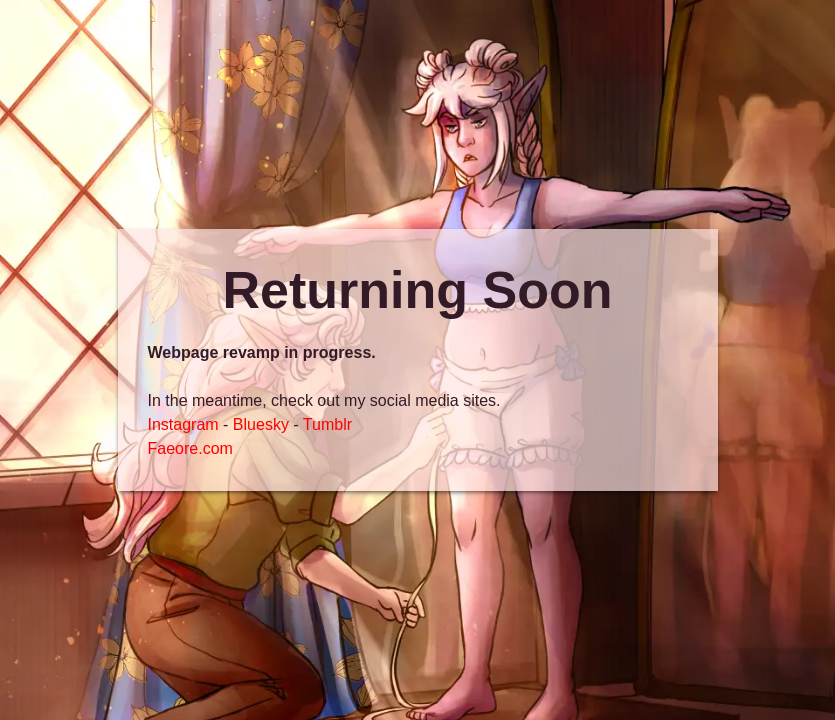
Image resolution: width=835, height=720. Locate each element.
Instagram (183, 424)
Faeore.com (190, 448)
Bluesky (261, 424)
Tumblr (327, 424)
